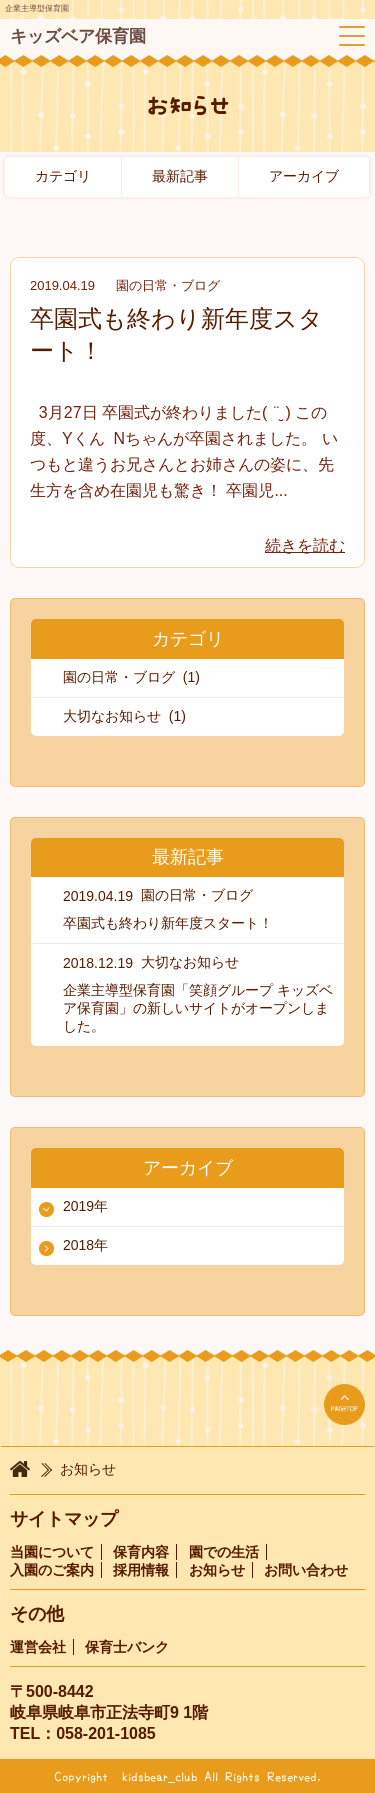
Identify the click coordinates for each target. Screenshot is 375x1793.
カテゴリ (63, 176)
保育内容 (141, 1552)
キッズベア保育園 (78, 36)
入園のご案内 (52, 1570)
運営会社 (38, 1647)
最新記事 (180, 176)
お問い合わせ (306, 1570)
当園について (52, 1552)
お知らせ (217, 1570)
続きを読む (305, 545)
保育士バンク (127, 1647)
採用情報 (141, 1570)
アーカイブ (304, 176)
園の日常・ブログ (168, 285)
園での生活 (224, 1552)
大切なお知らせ (190, 962)
